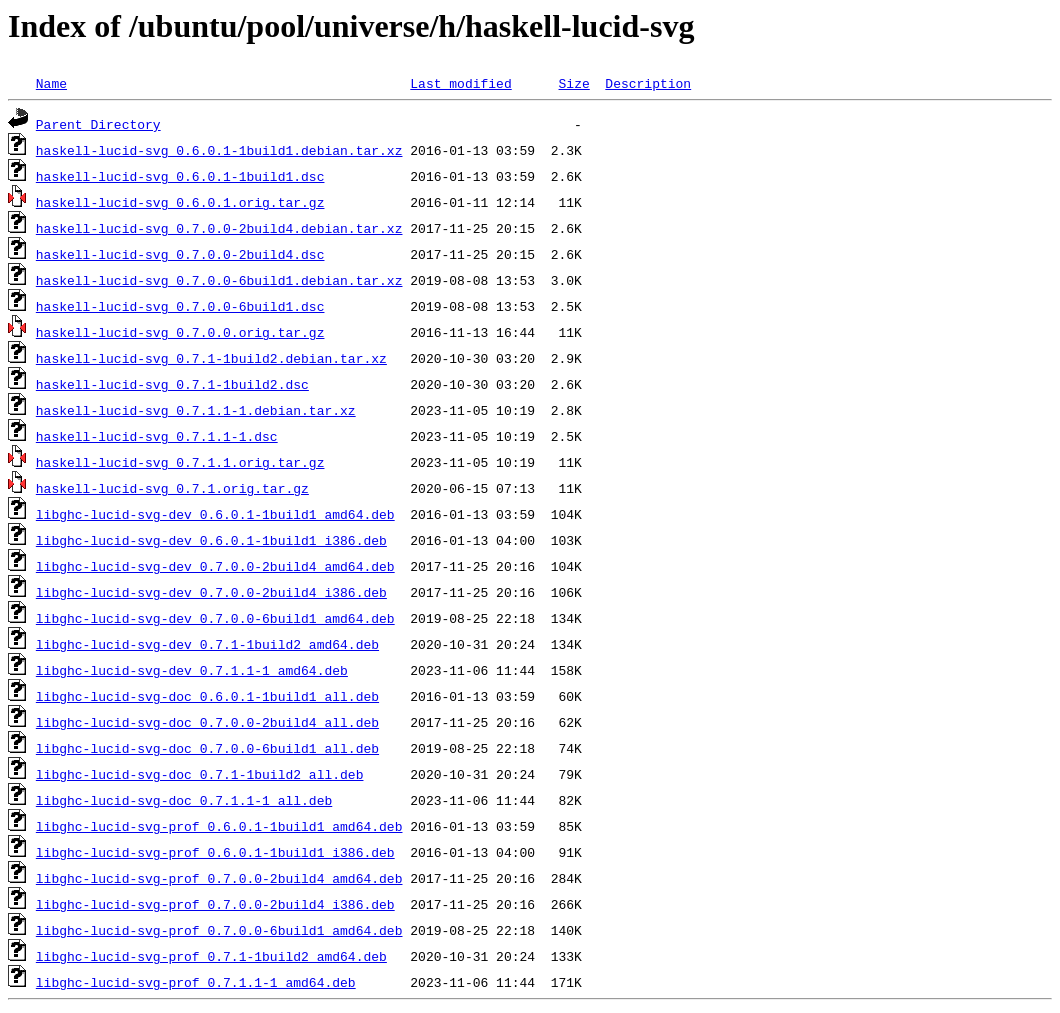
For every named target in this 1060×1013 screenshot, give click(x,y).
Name (51, 83)
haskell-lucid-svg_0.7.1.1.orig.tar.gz (180, 462)
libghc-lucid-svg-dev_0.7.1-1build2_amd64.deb (207, 644)
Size (573, 83)
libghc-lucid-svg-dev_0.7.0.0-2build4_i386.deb (211, 592)
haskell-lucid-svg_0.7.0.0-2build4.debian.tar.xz (219, 228)
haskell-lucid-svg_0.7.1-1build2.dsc (172, 384)
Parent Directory (98, 124)
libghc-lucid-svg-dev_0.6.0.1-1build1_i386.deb (211, 540)
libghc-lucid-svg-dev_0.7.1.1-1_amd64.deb (192, 670)
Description (648, 83)
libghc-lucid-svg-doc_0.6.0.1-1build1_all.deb (207, 696)
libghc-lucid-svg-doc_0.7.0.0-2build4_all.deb (207, 722)
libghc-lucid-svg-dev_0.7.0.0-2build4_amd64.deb (215, 566)
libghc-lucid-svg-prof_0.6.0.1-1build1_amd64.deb (219, 826)
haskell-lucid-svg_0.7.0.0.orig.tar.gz (180, 332)
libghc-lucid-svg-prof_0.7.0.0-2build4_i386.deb (215, 904)
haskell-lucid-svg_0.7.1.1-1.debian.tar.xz (196, 410)
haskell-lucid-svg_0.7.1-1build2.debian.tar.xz (211, 358)
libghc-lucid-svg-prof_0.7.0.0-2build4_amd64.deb (219, 878)
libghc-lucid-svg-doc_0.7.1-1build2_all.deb (200, 774)
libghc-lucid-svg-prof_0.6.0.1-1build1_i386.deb (215, 852)
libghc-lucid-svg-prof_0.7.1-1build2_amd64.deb (211, 956)
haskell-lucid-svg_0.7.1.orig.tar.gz (172, 488)
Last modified (460, 83)
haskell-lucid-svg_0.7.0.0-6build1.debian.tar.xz (219, 280)
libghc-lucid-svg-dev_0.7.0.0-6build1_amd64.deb (215, 618)
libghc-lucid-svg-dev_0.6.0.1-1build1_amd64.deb (215, 514)
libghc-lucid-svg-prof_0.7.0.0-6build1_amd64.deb (219, 930)
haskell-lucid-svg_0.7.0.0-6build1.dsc (180, 306)
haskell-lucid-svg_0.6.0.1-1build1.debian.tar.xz (219, 150)
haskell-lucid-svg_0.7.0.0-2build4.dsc (180, 254)
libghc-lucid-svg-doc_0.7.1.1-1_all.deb (184, 800)
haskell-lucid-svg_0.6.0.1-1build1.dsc (180, 176)
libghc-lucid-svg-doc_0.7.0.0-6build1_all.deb (207, 748)
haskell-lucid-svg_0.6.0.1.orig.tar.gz (180, 202)
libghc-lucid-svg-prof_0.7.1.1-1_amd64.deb (196, 982)
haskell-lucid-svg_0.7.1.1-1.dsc (157, 436)
